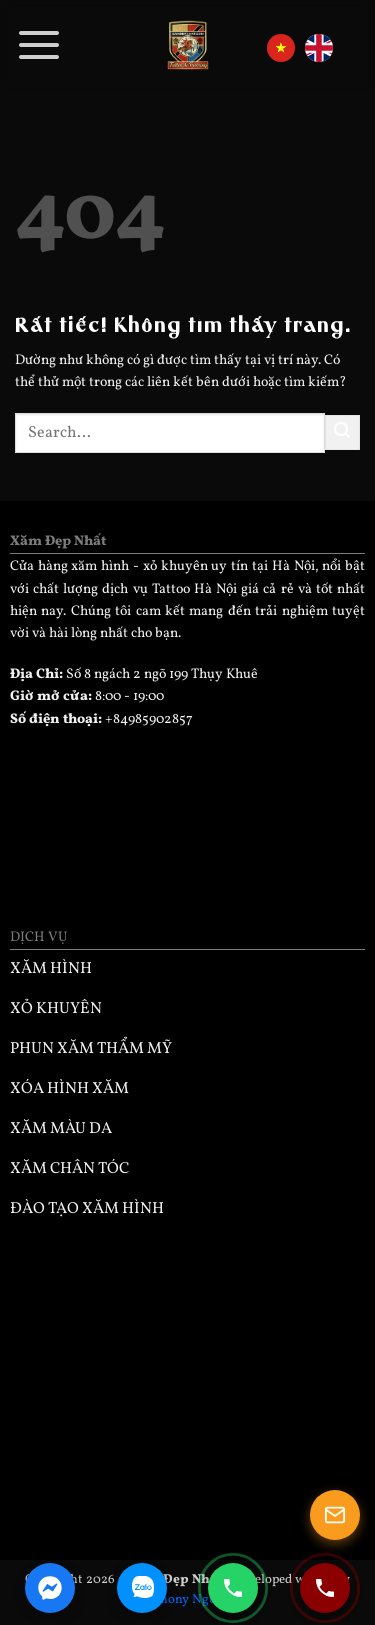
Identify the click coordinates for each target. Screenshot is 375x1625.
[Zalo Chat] (142, 1588)
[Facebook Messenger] (50, 1588)
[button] (40, 45)
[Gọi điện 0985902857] (233, 1588)
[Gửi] (342, 432)
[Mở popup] (335, 1515)
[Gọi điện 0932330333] (325, 1588)
